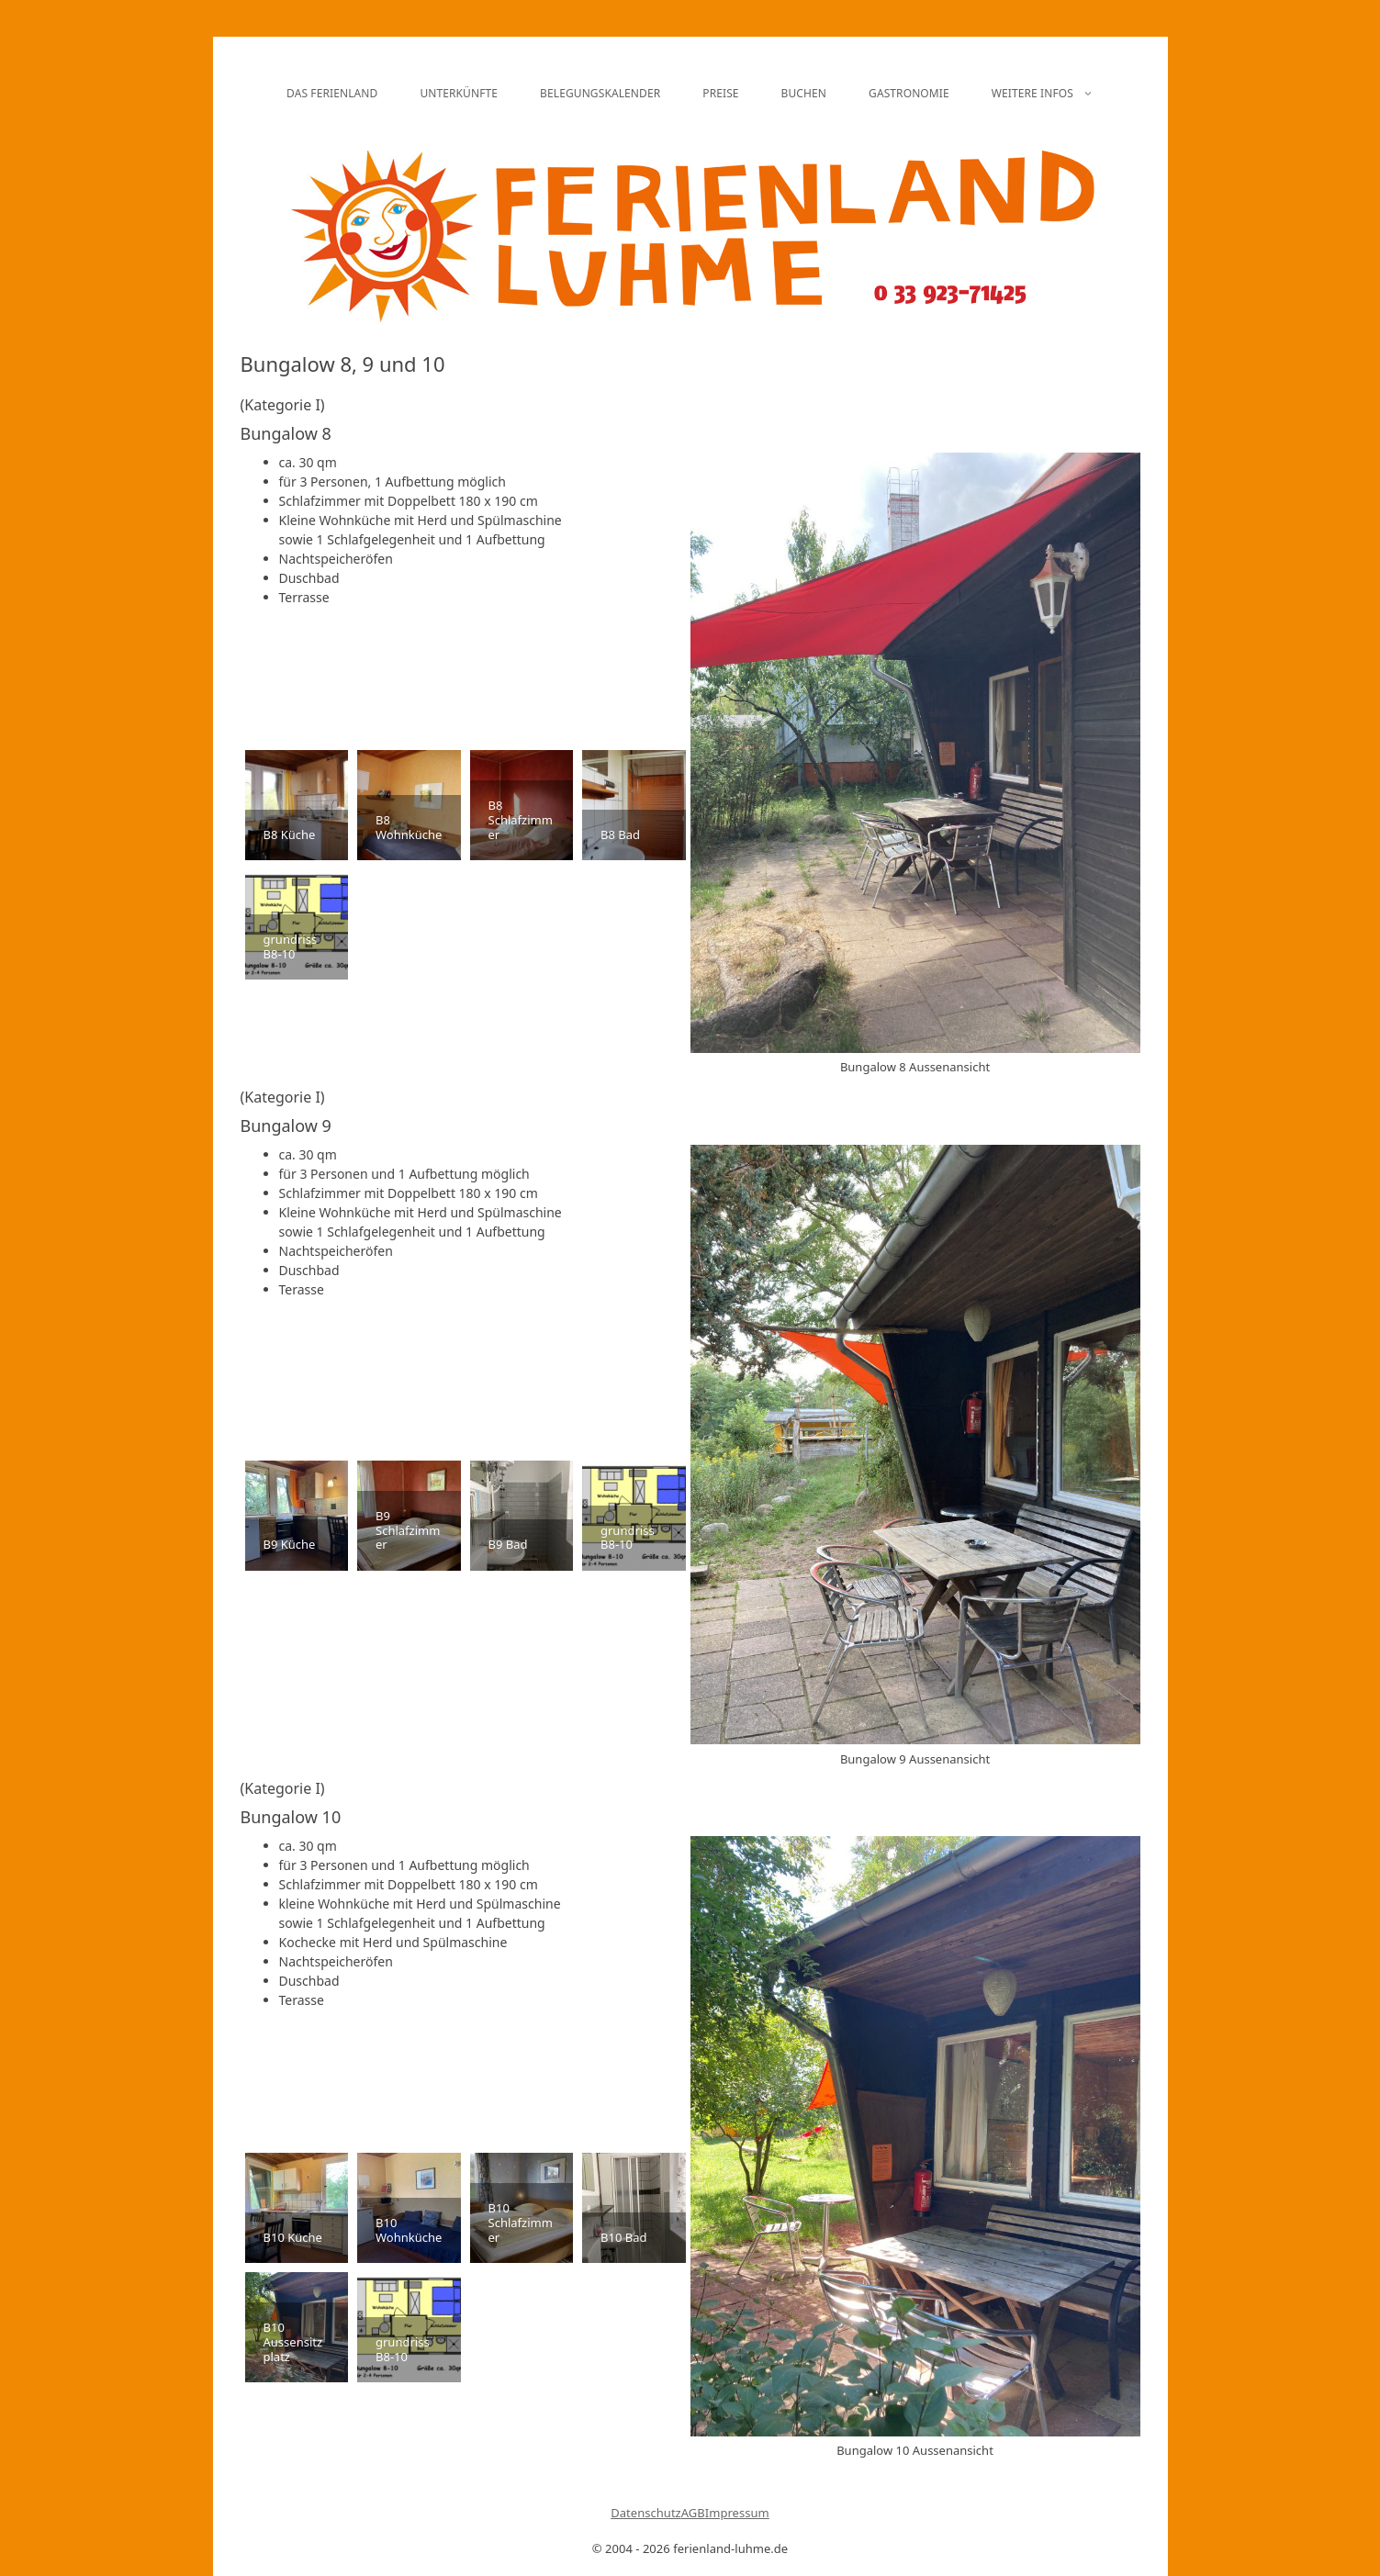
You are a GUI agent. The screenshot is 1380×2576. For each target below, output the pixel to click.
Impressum (737, 2512)
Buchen (803, 93)
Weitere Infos (1053, 93)
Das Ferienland (331, 93)
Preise (720, 93)
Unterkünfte (459, 93)
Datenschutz (646, 2512)
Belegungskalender (600, 93)
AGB (693, 2512)
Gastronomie (909, 93)
